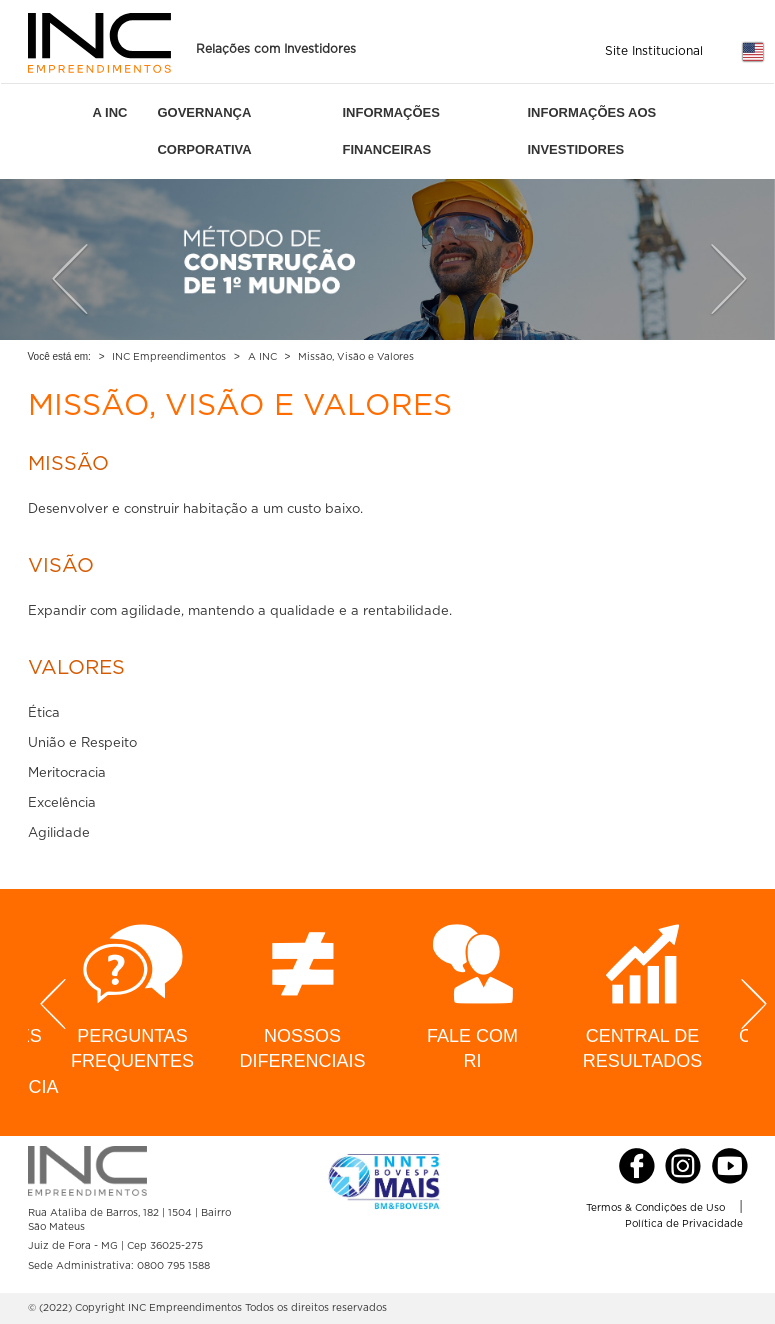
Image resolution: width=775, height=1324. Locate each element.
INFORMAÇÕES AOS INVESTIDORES (591, 131)
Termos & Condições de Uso (655, 1208)
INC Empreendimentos (169, 357)
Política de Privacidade (684, 1224)
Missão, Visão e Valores (356, 357)
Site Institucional (654, 51)
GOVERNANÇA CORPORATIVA (204, 131)
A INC (110, 112)
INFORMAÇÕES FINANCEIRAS (391, 131)
